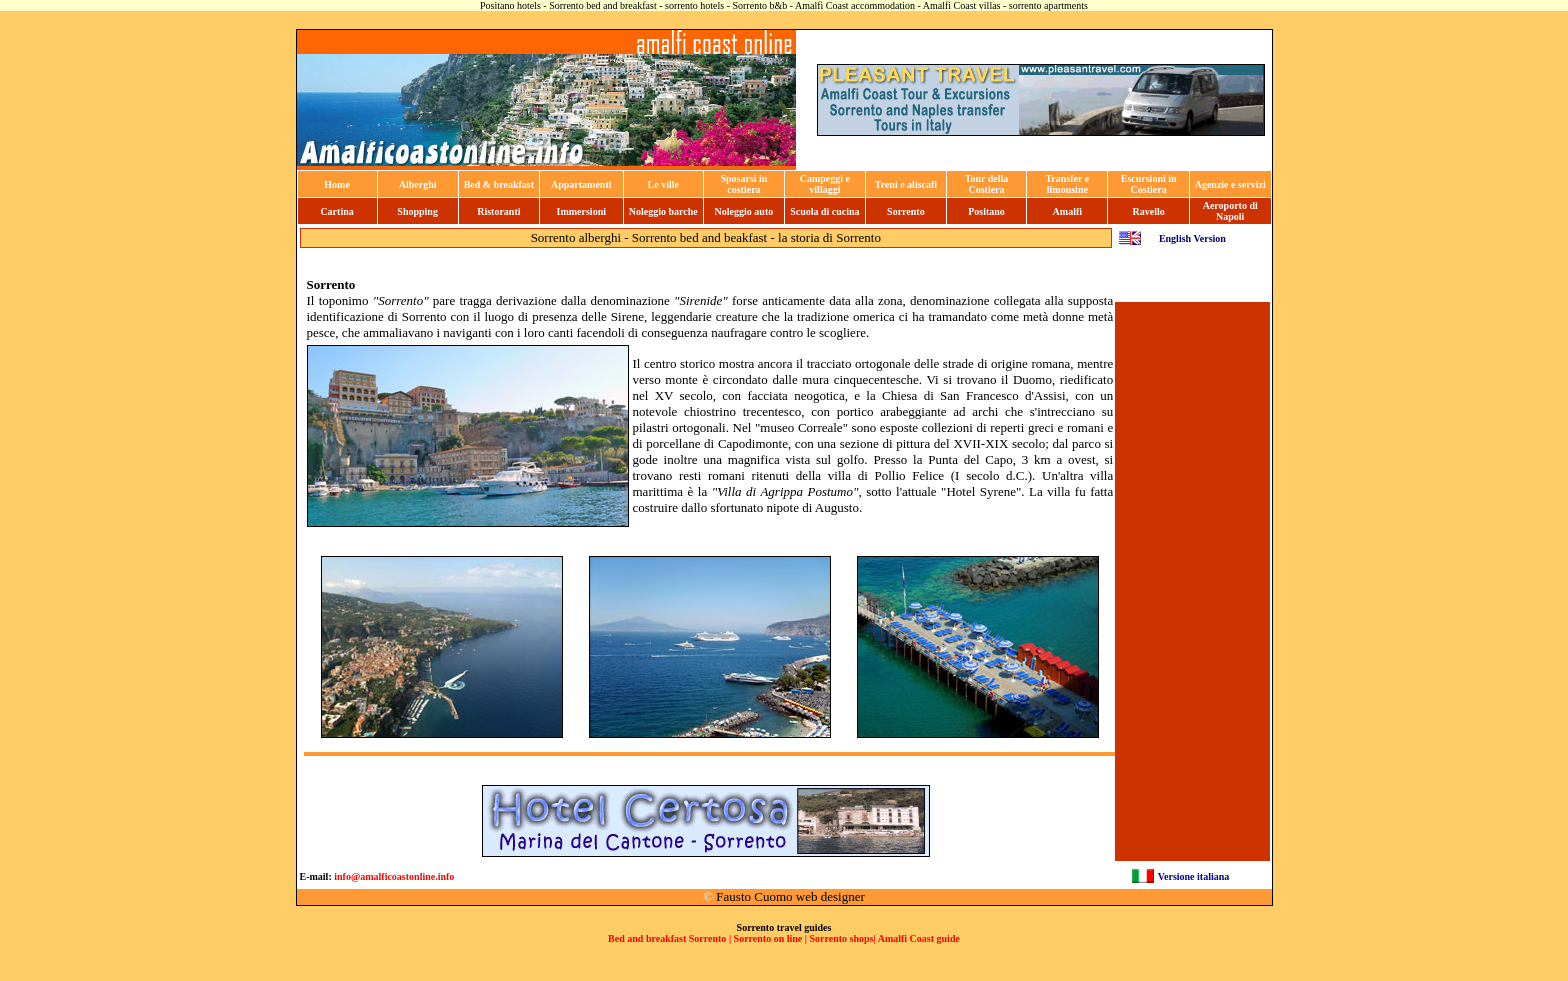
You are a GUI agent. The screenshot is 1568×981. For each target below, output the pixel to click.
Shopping (417, 211)
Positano (986, 211)
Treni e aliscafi (906, 184)
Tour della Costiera (987, 184)
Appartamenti (581, 184)
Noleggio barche (663, 211)
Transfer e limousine (1067, 184)
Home (337, 184)
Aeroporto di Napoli (1230, 211)
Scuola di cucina (824, 211)
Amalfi (1067, 211)
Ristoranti (498, 211)
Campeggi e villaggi (825, 184)
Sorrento (906, 211)
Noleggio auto (744, 211)
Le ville (663, 184)
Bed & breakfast (499, 184)
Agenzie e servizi (1230, 184)
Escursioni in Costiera (1149, 184)
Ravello (1149, 211)
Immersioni (581, 211)
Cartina (336, 211)
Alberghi (418, 184)
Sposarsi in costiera (743, 184)
